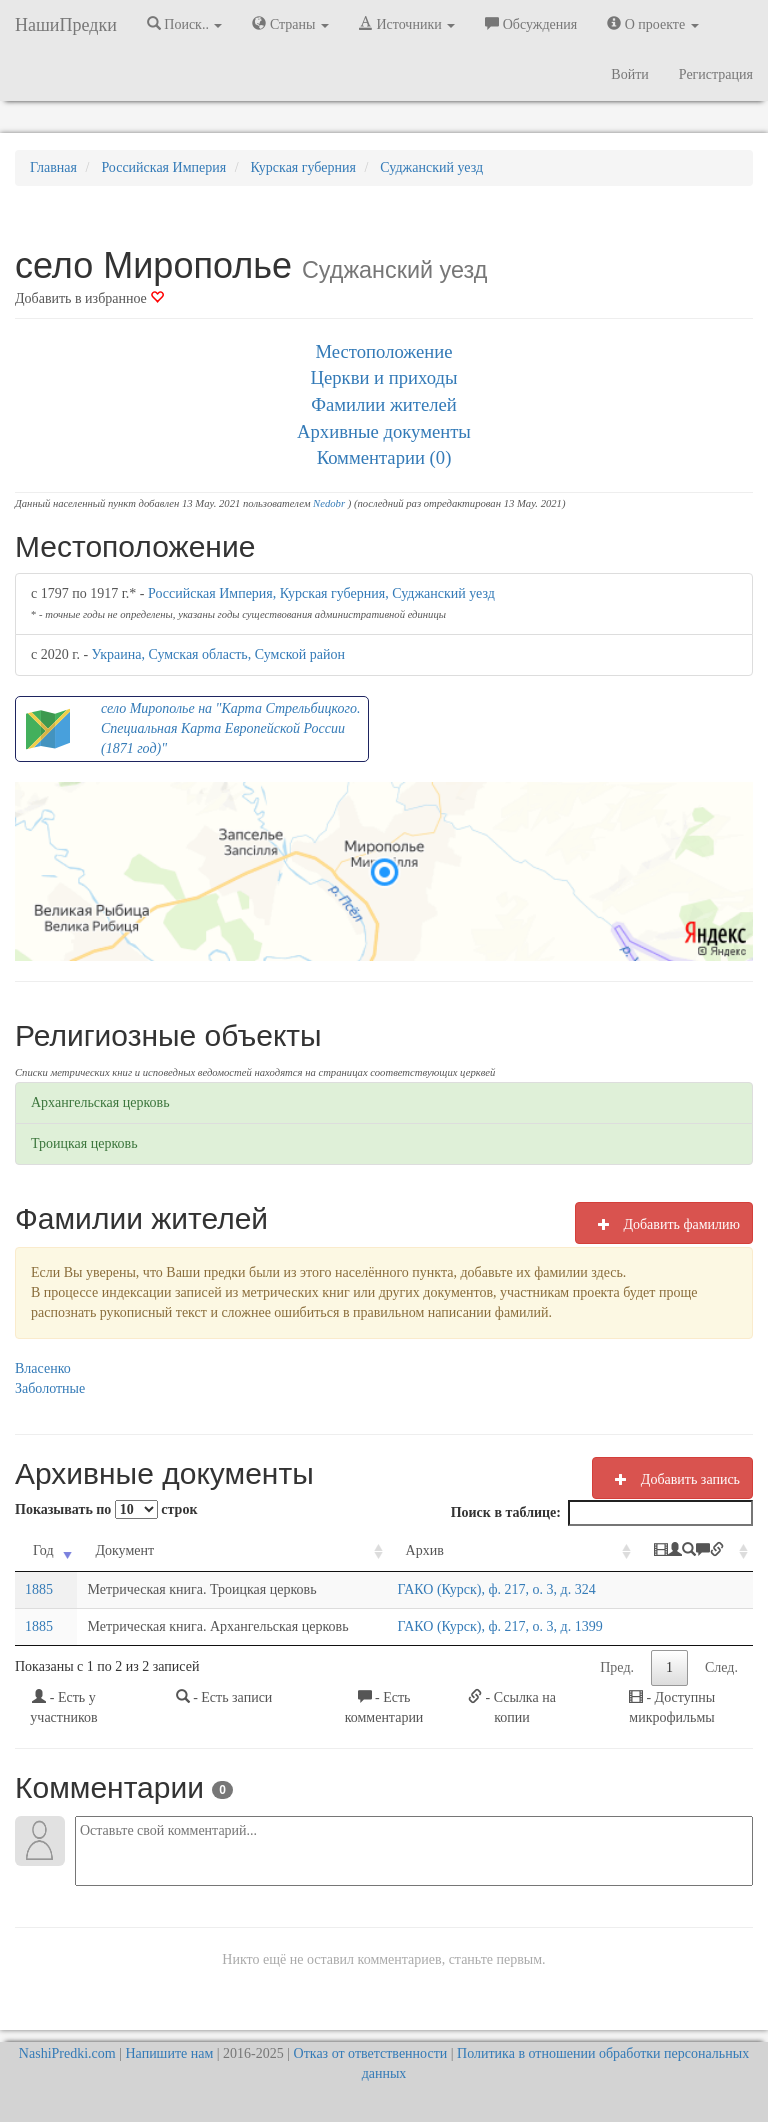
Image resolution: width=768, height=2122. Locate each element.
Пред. (617, 1667)
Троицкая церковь (84, 1143)
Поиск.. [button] (185, 24)
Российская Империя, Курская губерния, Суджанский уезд (321, 593)
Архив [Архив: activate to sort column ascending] (425, 1550)
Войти (629, 74)
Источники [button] (407, 24)
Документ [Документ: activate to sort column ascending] (124, 1550)
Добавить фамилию (664, 1224)
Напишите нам (170, 2053)
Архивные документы (384, 431)
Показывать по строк (106, 1509)
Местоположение (383, 351)
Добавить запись (672, 1479)
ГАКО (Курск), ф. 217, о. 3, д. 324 (497, 1589)
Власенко (43, 1368)
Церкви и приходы (384, 377)
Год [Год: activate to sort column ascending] (43, 1550)
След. (721, 1667)
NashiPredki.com (67, 2053)
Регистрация (716, 74)
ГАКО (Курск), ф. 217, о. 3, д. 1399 (500, 1626)
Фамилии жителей (384, 404)
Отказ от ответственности (371, 2053)
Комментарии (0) (384, 457)
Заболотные (50, 1388)
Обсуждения (531, 24)
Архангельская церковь (100, 1102)
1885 (39, 1589)
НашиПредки (66, 25)
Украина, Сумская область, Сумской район (218, 654)
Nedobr (329, 503)
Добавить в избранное (89, 298)
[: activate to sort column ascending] (694, 1551)
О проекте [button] (652, 24)
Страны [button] (290, 24)
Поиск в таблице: (602, 1513)
